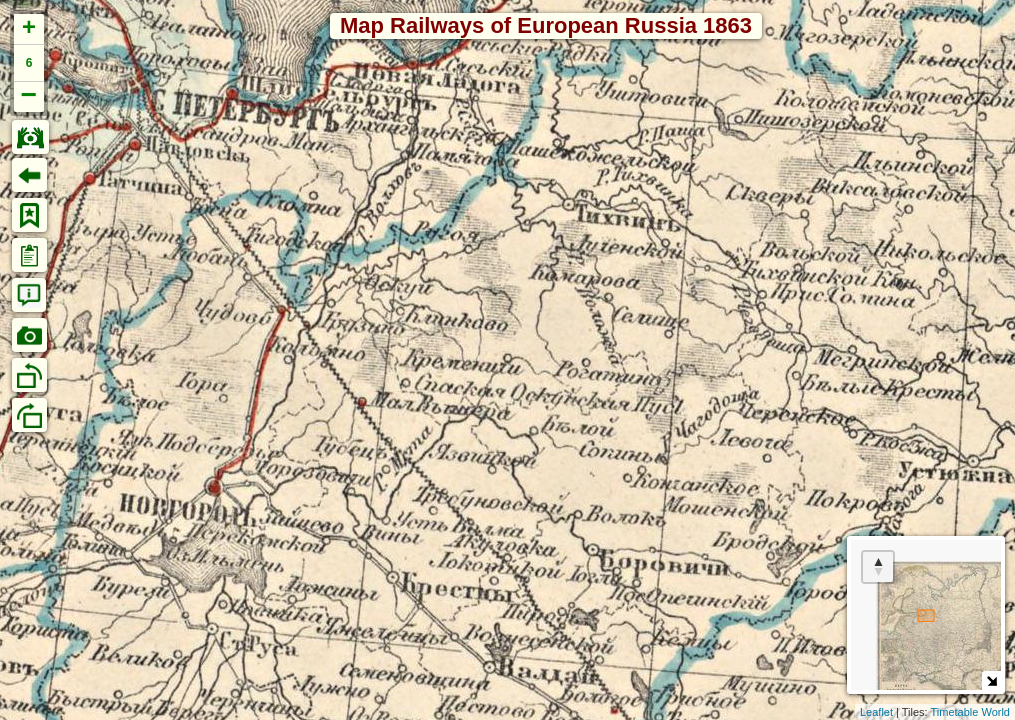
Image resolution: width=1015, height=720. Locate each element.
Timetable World (970, 712)
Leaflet (876, 712)
